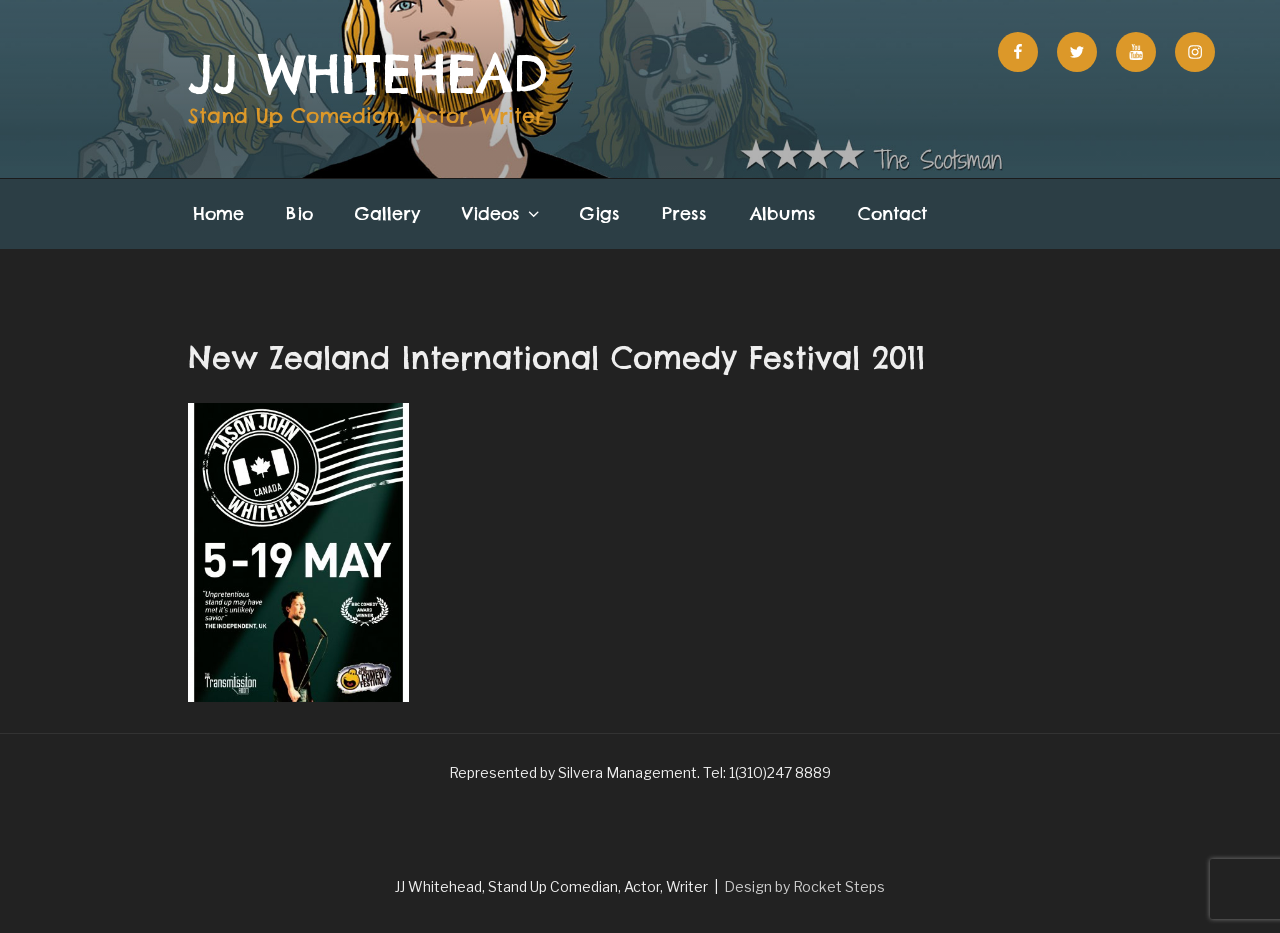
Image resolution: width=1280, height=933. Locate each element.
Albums (783, 213)
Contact (892, 213)
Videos (502, 213)
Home (218, 213)
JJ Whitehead (368, 74)
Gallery (387, 213)
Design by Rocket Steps (804, 886)
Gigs (600, 213)
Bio (299, 213)
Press (684, 213)
